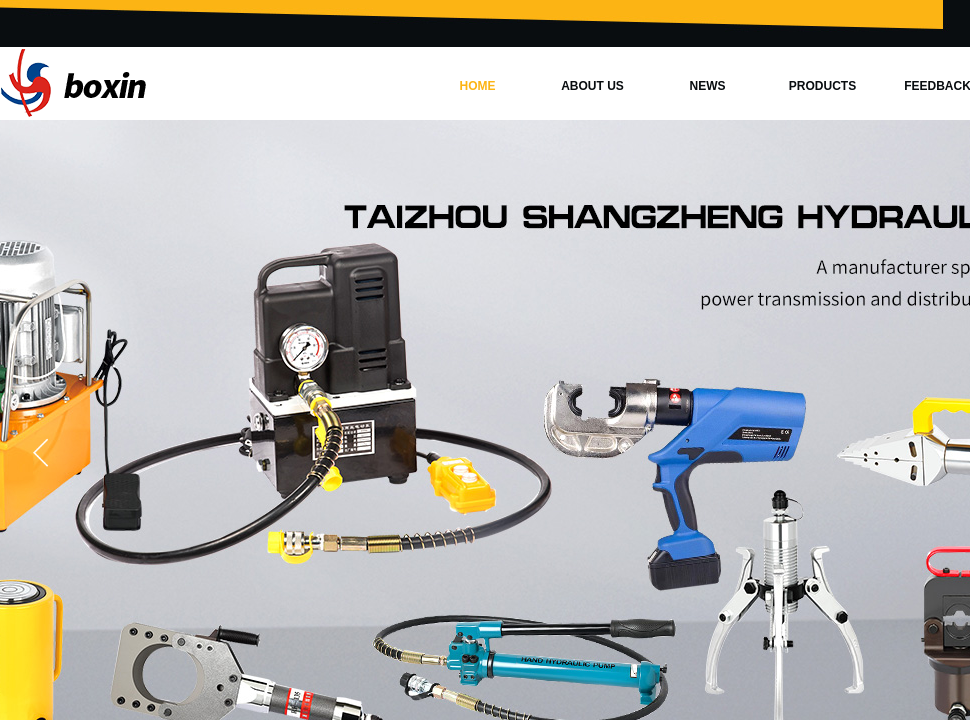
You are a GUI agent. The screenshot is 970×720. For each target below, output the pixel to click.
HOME (478, 86)
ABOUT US (592, 86)
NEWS (708, 86)
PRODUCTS (822, 86)
